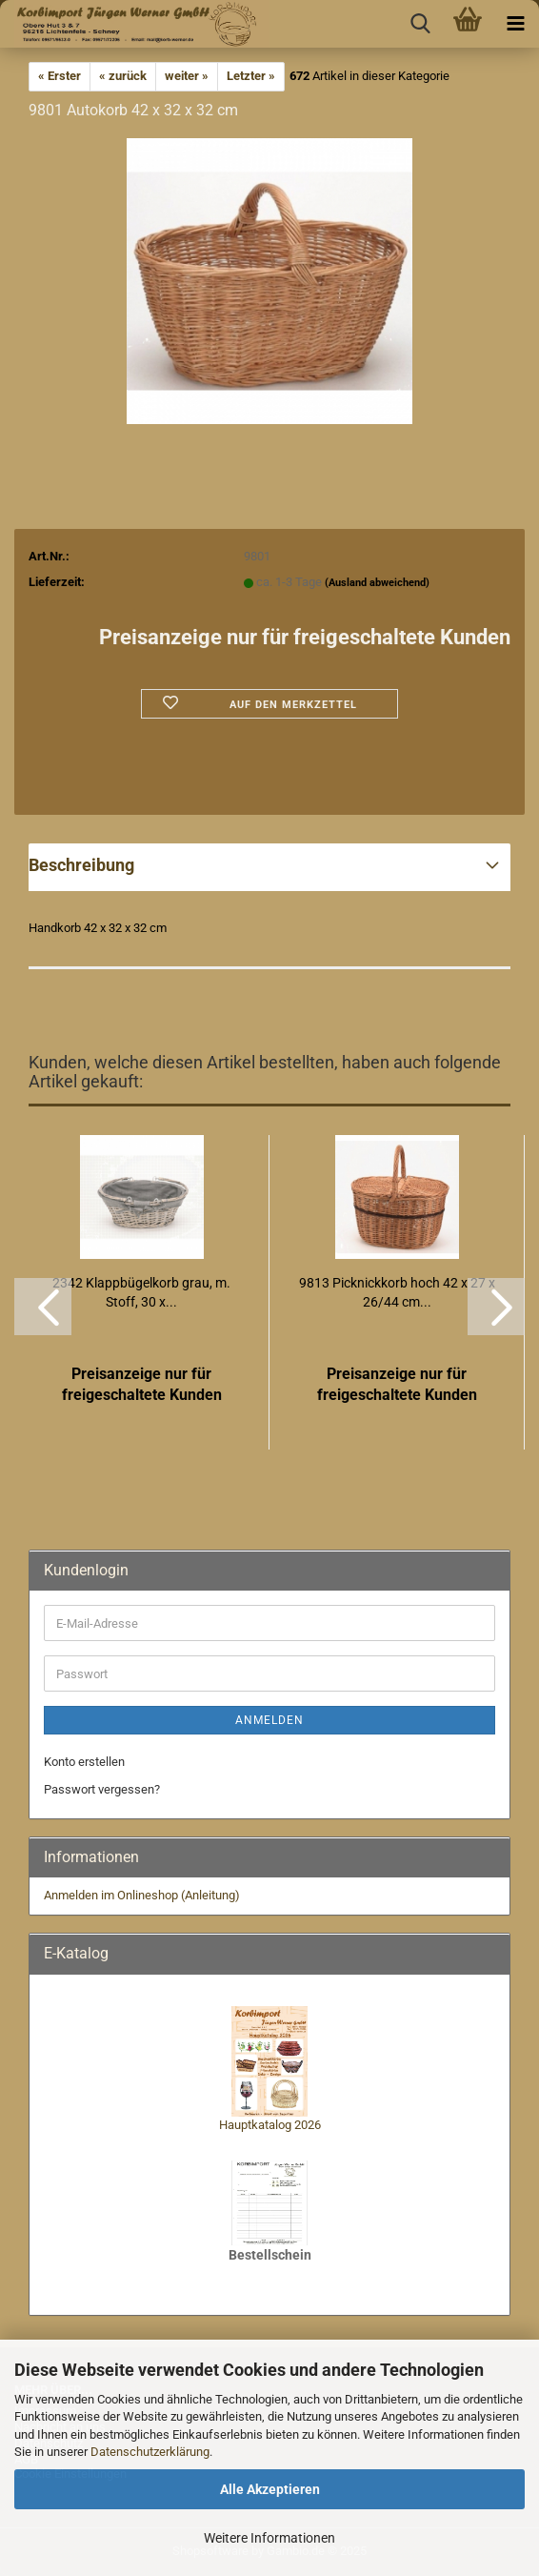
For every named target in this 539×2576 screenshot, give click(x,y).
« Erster (59, 76)
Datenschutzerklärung (150, 2451)
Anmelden (269, 1720)
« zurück (123, 76)
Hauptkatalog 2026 (270, 2125)
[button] (42, 1306)
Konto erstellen (84, 1762)
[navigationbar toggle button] (515, 24)
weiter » (187, 76)
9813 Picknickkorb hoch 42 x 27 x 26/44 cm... (397, 1292)
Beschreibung (81, 865)
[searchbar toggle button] (420, 24)
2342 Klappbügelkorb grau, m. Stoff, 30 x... (141, 1292)
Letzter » (251, 76)
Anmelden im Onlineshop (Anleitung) (142, 1895)
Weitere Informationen (269, 2538)
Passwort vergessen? (102, 1789)
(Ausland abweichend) (377, 583)
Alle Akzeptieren (270, 2489)
